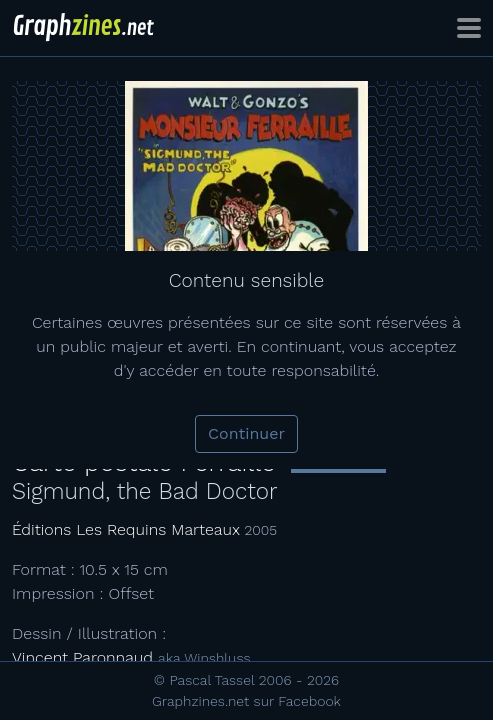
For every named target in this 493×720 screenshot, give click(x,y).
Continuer (246, 433)
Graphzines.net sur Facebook (246, 701)
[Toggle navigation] (469, 28)
